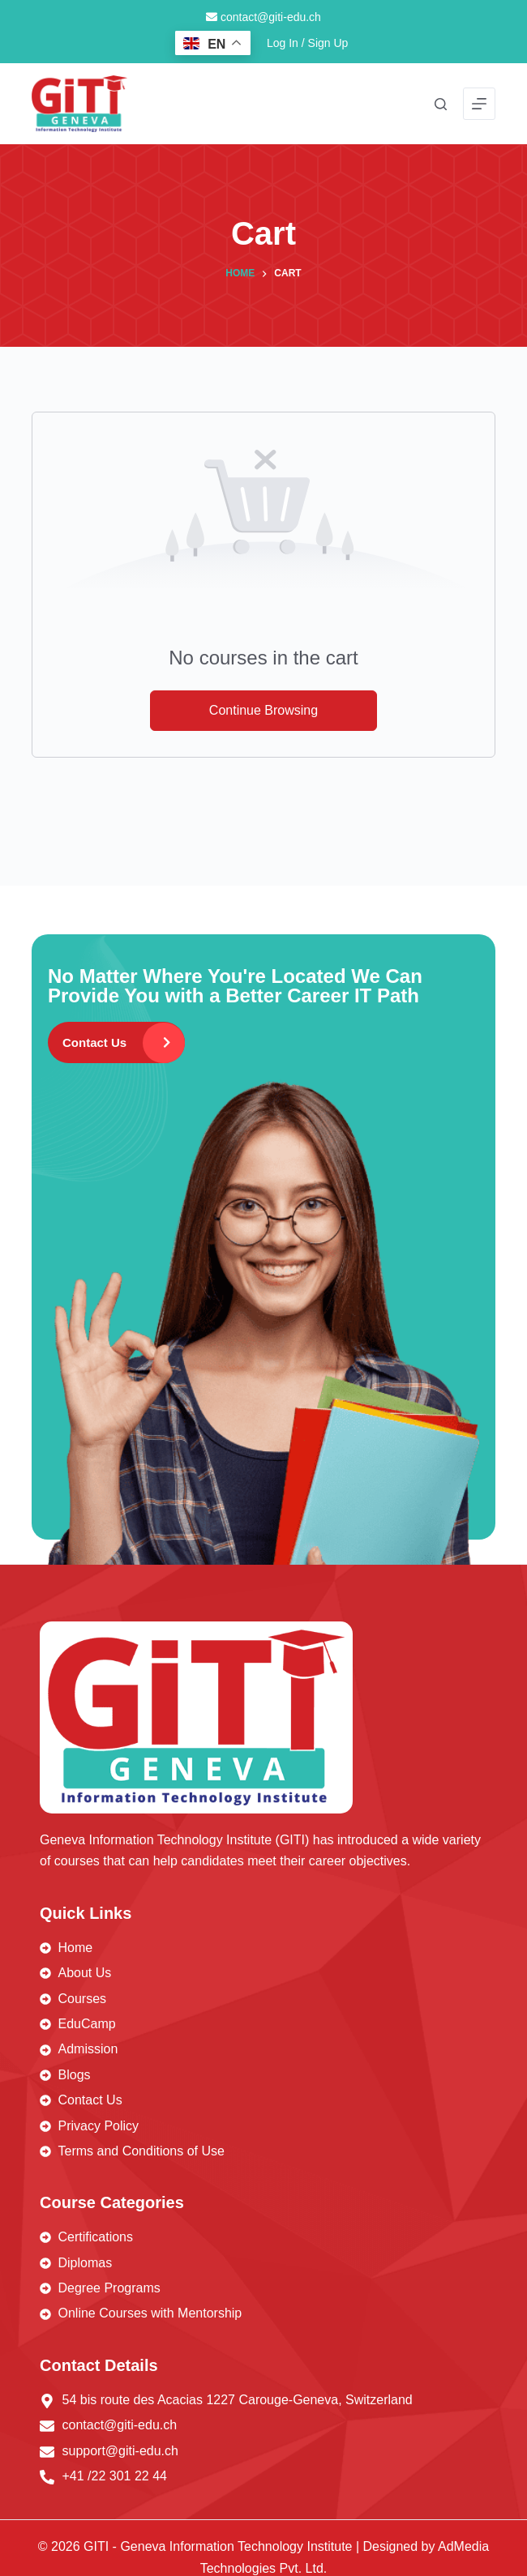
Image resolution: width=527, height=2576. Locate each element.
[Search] (441, 104)
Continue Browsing (263, 710)
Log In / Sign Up (307, 42)
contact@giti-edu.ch (263, 17)
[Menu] (479, 104)
